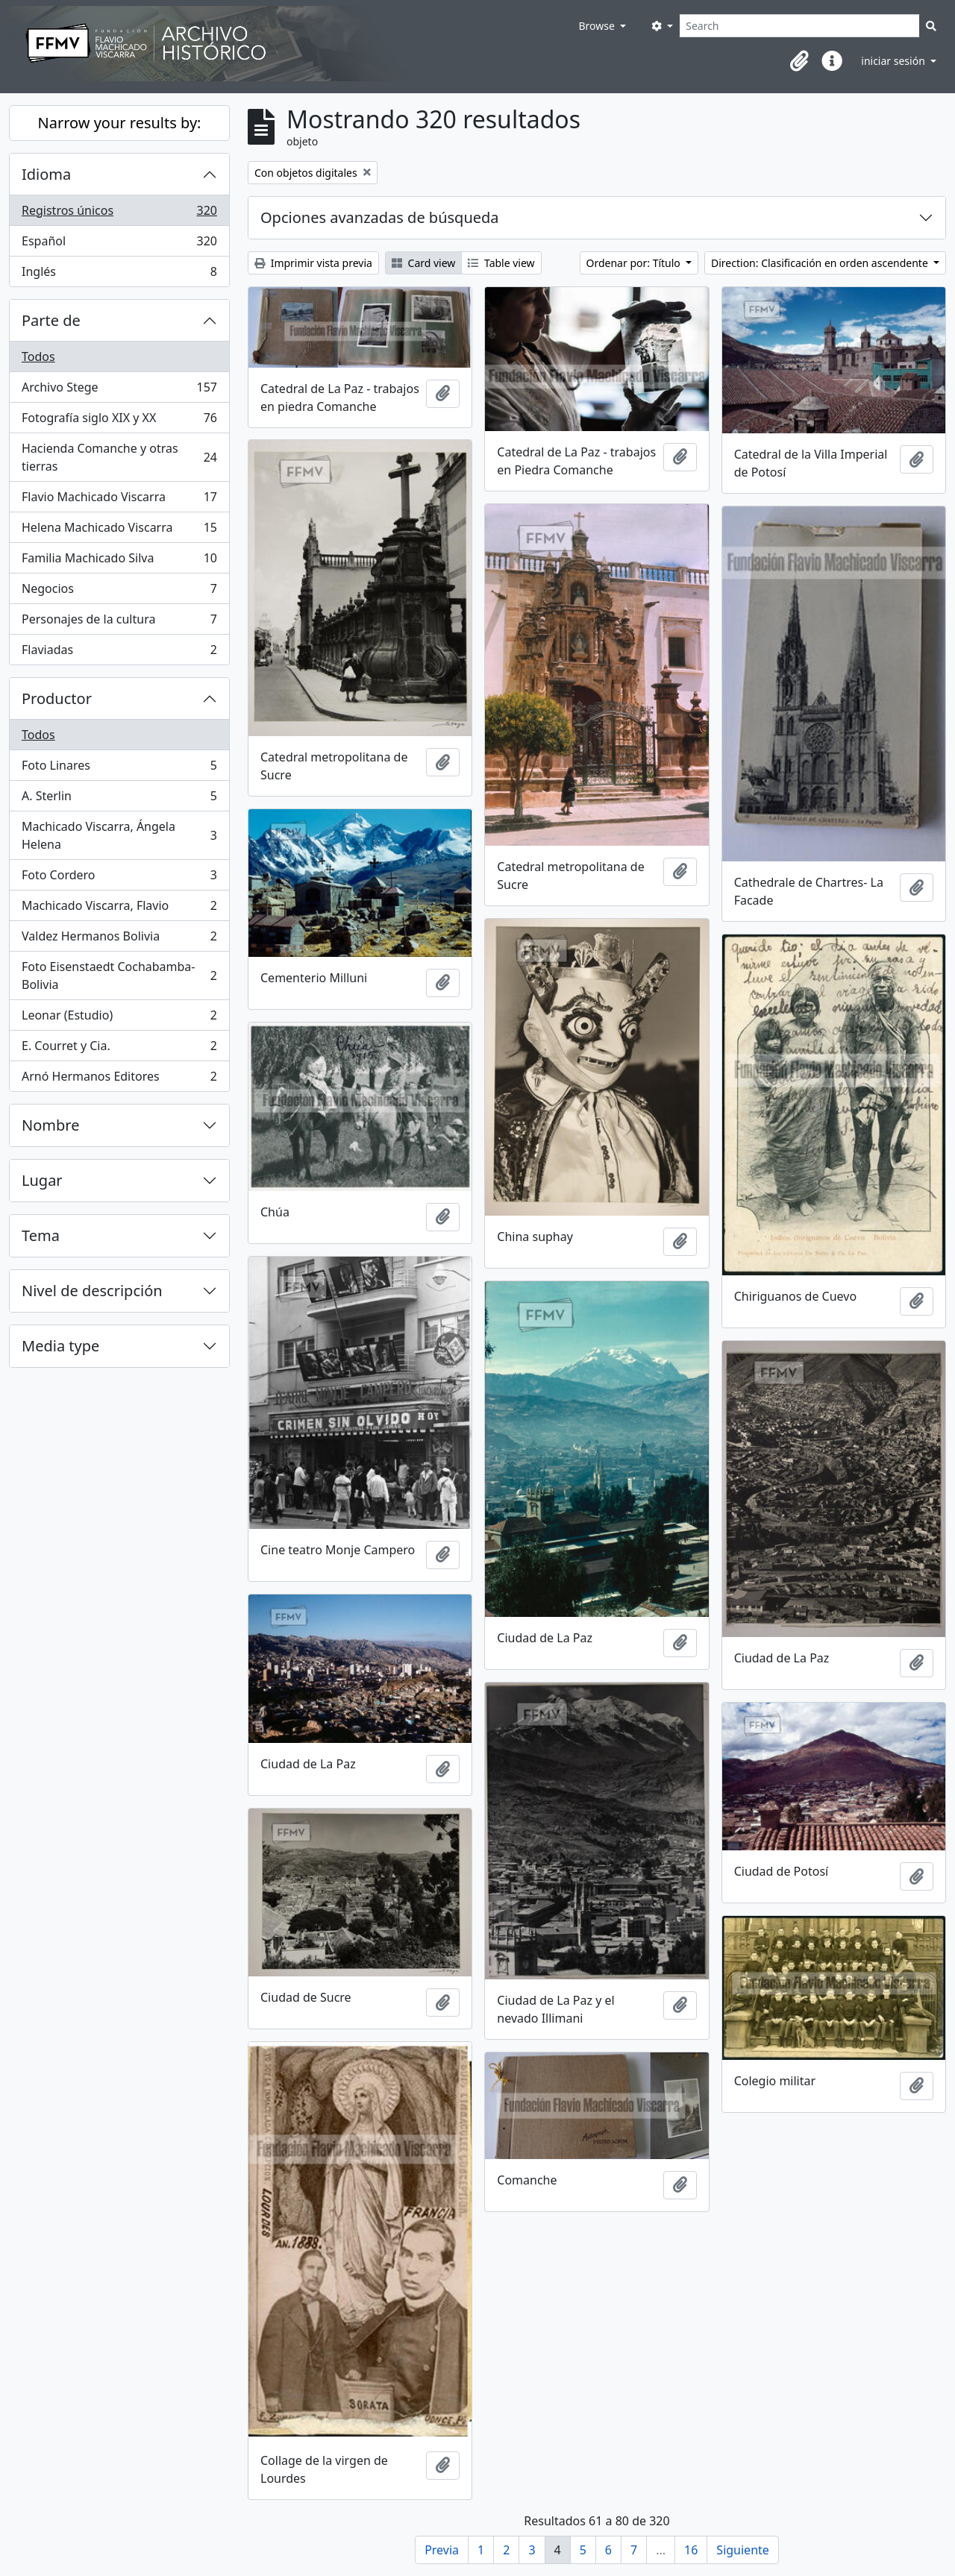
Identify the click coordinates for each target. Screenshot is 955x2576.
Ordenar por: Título (634, 263)
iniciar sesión (894, 61)
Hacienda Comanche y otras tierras (119, 457)
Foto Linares (119, 768)
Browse (597, 26)
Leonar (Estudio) (119, 1018)
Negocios (119, 591)
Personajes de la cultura (119, 622)
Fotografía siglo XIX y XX (119, 421)
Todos (38, 356)
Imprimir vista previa (313, 263)
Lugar (42, 1180)
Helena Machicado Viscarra (119, 530)
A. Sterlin (119, 799)
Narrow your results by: (119, 123)
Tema (41, 1235)
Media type (60, 1346)
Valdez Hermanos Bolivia (119, 939)
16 (691, 2550)
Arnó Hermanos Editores (119, 1079)
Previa (442, 2550)
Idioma (46, 174)
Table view (501, 263)
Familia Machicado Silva (119, 561)
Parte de (51, 320)
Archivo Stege (119, 390)
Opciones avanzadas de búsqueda (379, 217)
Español (119, 244)
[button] (799, 61)
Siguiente (742, 2550)
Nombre (50, 1125)
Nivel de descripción (92, 1291)
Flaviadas (119, 653)
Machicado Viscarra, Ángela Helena (119, 835)
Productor (57, 698)
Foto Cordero (119, 878)
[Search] (799, 25)
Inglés (119, 274)
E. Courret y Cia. (119, 1049)
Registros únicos (119, 213)
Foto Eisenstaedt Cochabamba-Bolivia (119, 975)
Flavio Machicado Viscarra (119, 500)
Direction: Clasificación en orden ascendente (820, 263)
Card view (423, 263)
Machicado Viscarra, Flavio (119, 908)
